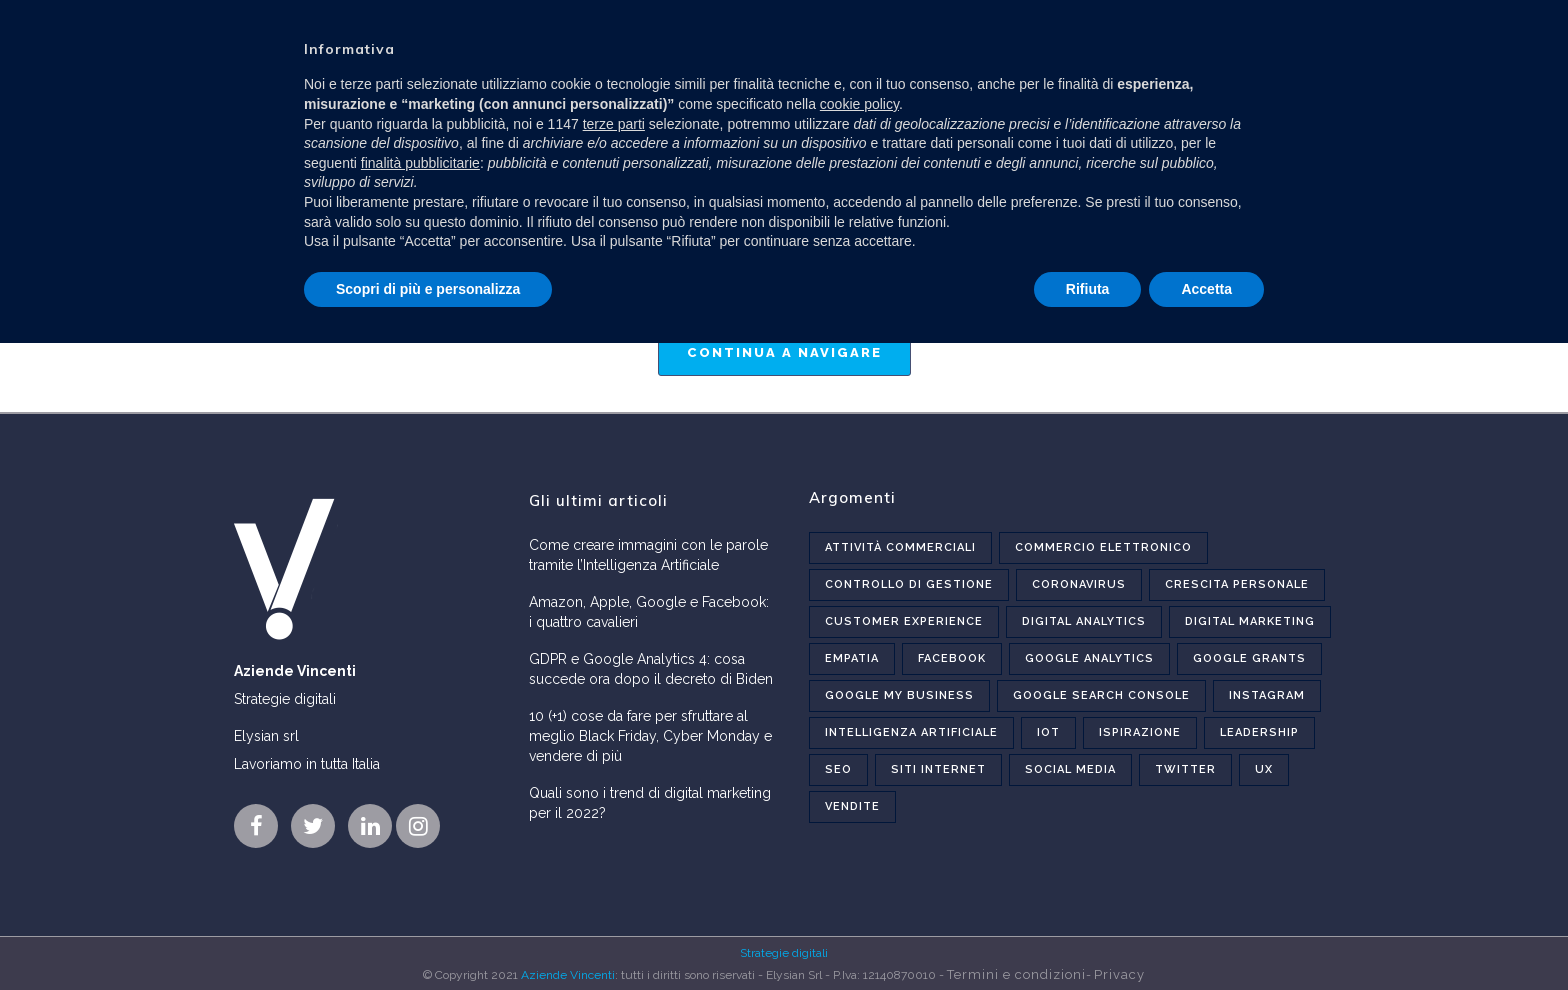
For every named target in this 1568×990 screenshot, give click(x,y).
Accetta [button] (1206, 289)
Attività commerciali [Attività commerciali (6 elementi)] (900, 547)
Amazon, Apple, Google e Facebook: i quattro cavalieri (649, 612)
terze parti (614, 124)
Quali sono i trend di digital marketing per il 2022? (650, 803)
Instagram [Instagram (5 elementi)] (1267, 695)
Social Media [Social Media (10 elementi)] (1070, 769)
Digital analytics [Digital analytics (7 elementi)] (1084, 621)
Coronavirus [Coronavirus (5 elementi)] (1079, 584)
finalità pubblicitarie (420, 163)
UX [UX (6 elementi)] (1264, 769)
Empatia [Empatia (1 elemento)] (852, 658)
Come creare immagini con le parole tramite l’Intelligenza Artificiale (648, 555)
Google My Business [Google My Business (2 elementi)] (899, 695)
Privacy (1119, 974)
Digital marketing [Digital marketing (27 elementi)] (1250, 621)
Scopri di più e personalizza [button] (428, 289)
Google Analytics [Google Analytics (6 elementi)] (1089, 658)
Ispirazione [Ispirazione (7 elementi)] (1140, 732)
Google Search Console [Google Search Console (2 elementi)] (1101, 695)
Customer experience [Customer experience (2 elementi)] (904, 621)
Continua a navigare (784, 352)
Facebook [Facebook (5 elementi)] (952, 658)
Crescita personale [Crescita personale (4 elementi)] (1237, 584)
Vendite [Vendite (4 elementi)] (852, 806)
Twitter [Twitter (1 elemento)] (1185, 769)
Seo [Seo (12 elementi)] (838, 769)
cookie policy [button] (859, 104)
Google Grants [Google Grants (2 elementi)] (1249, 658)
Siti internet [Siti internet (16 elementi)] (938, 769)
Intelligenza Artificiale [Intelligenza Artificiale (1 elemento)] (911, 732)
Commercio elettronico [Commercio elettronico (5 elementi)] (1103, 547)
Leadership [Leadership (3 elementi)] (1259, 732)
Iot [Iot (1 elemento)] (1048, 732)
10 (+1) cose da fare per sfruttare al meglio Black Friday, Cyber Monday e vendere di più (650, 736)
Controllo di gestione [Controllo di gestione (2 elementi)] (909, 584)
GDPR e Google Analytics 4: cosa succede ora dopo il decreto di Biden (651, 669)
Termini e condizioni (1016, 974)
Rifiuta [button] (1088, 289)
